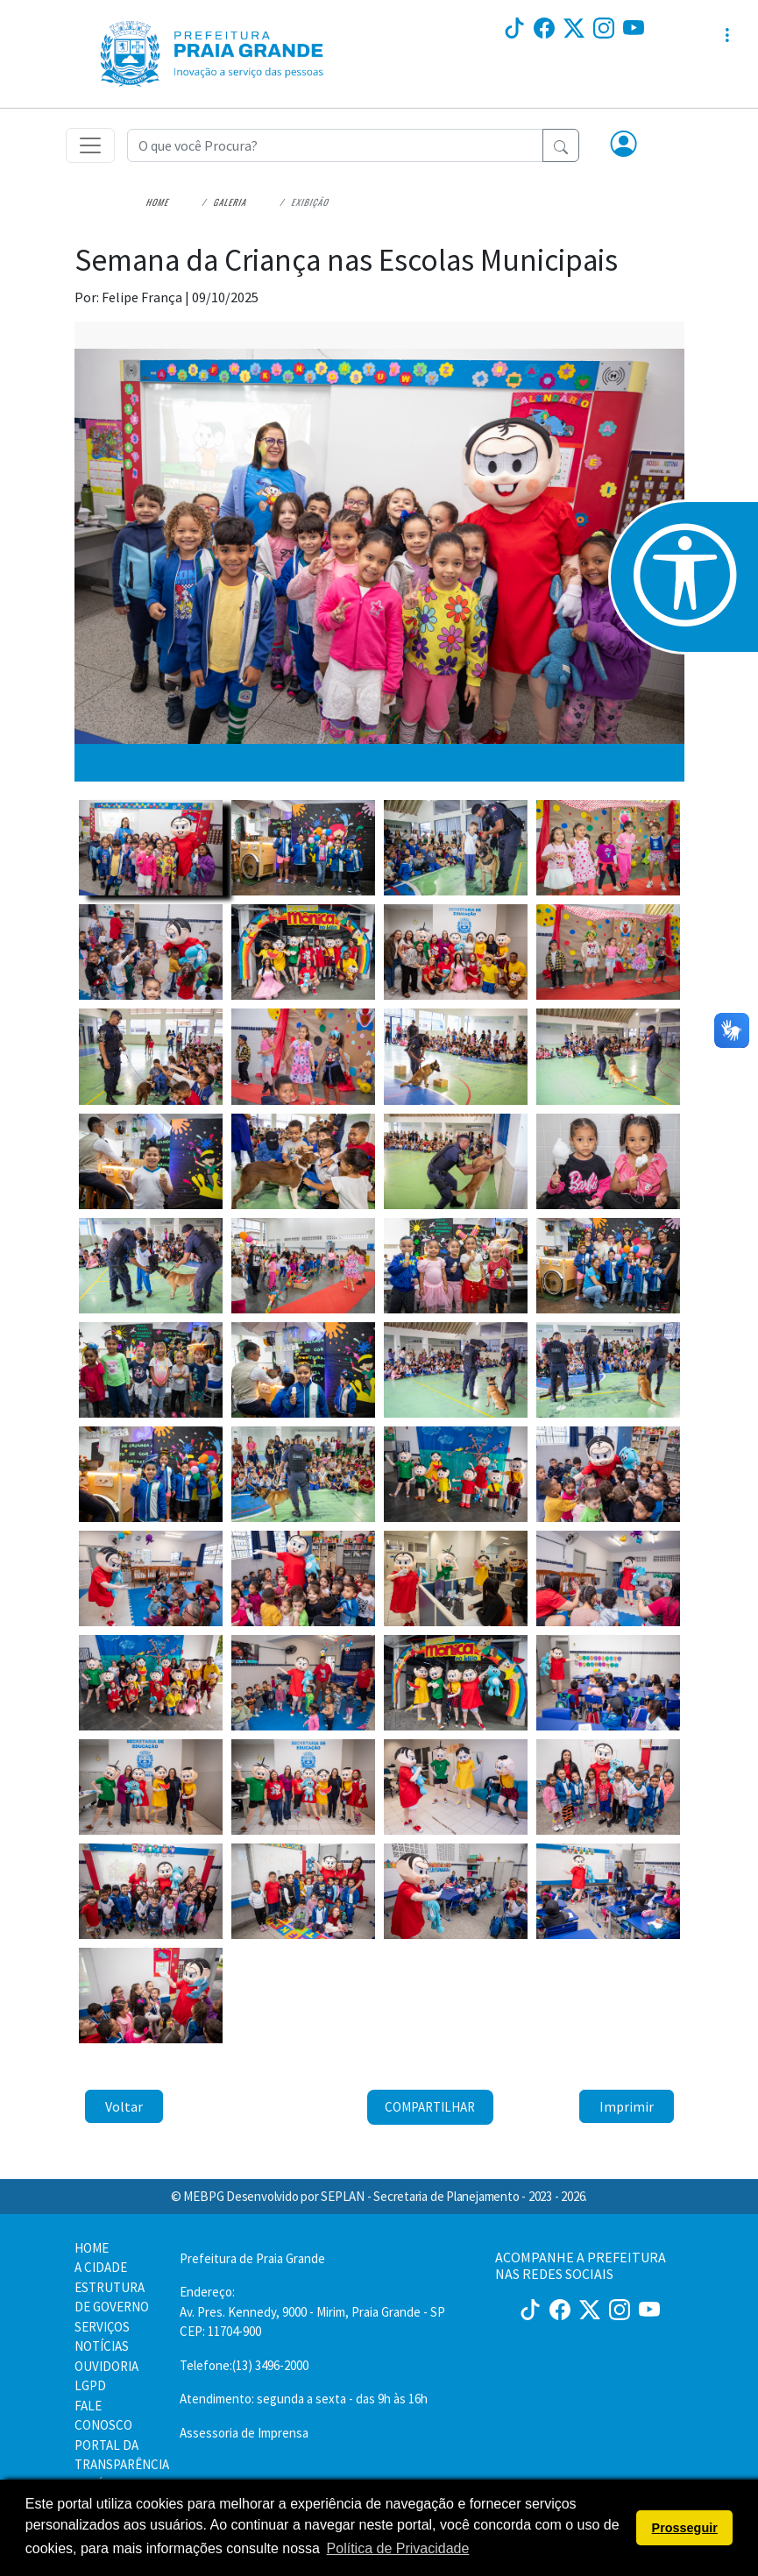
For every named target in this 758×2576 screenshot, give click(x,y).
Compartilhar (430, 2106)
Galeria (231, 202)
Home (159, 202)
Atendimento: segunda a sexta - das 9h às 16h (304, 2398)
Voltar (124, 2106)
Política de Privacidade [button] (398, 2548)
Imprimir (626, 2106)
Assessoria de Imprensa (244, 2432)
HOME (91, 2248)
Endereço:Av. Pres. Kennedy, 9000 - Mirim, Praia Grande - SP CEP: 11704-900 (312, 2311)
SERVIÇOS (102, 2326)
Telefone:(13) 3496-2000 (244, 2365)
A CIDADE (100, 2267)
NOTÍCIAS (101, 2346)
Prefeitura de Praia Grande (252, 2258)
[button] (624, 145)
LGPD (90, 2385)
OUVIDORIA (106, 2366)
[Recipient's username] (335, 145)
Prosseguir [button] (685, 2528)
